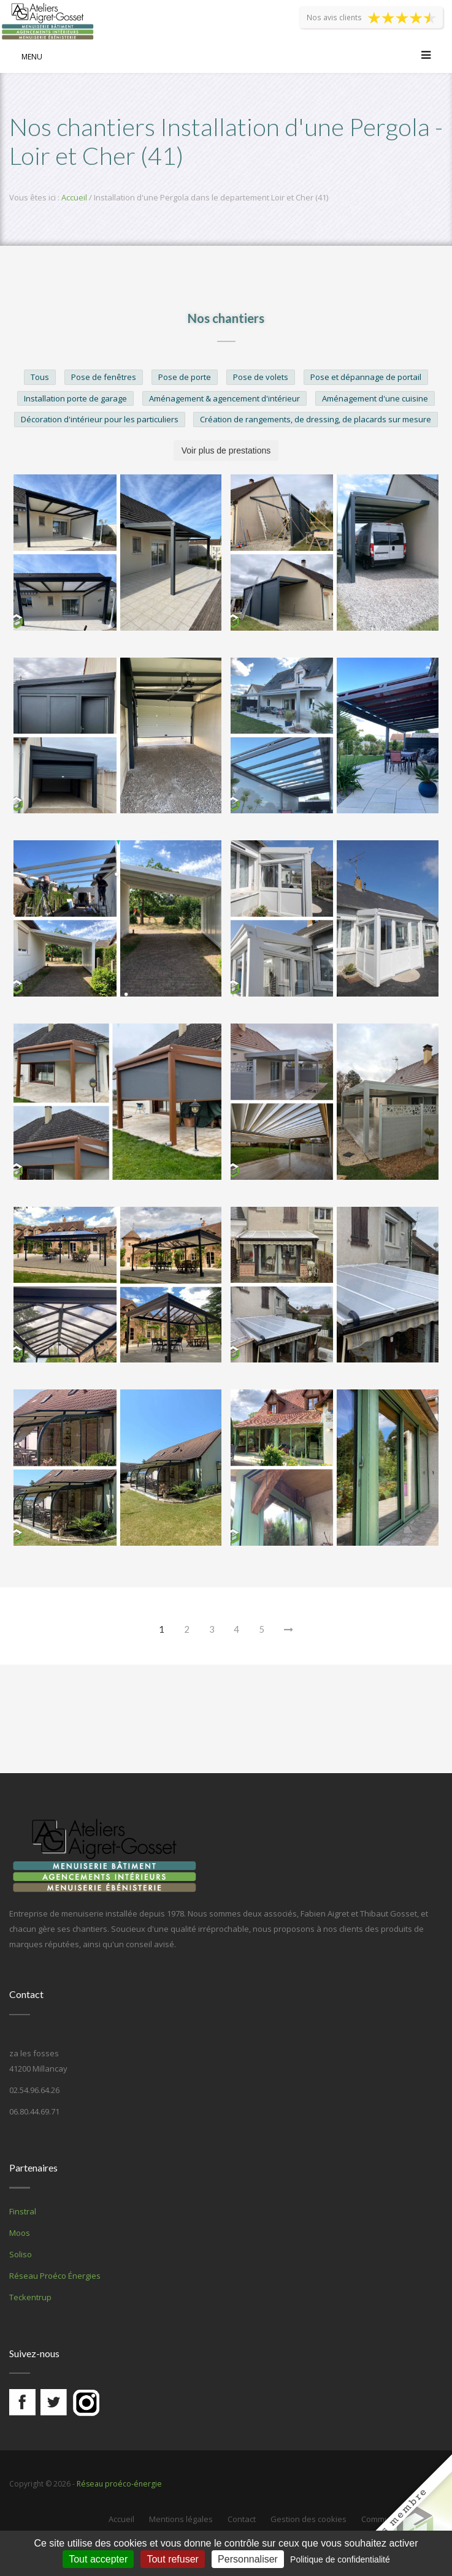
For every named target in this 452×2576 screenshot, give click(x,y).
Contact (242, 2519)
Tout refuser (172, 2559)
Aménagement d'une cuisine (375, 398)
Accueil (74, 197)
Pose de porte (184, 376)
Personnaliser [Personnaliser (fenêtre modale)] (248, 2559)
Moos (19, 2232)
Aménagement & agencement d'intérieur (224, 398)
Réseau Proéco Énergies (55, 2275)
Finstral (22, 2211)
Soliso (20, 2254)
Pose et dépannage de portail (365, 376)
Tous (40, 376)
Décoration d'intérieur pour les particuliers (99, 419)
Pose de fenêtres (103, 376)
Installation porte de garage (75, 398)
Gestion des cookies (308, 2519)
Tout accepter (98, 2559)
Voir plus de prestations (226, 450)
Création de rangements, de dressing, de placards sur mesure (315, 419)
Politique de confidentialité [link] (340, 2559)
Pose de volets (260, 376)
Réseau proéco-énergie (117, 2483)
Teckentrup (30, 2297)
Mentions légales (181, 2519)
